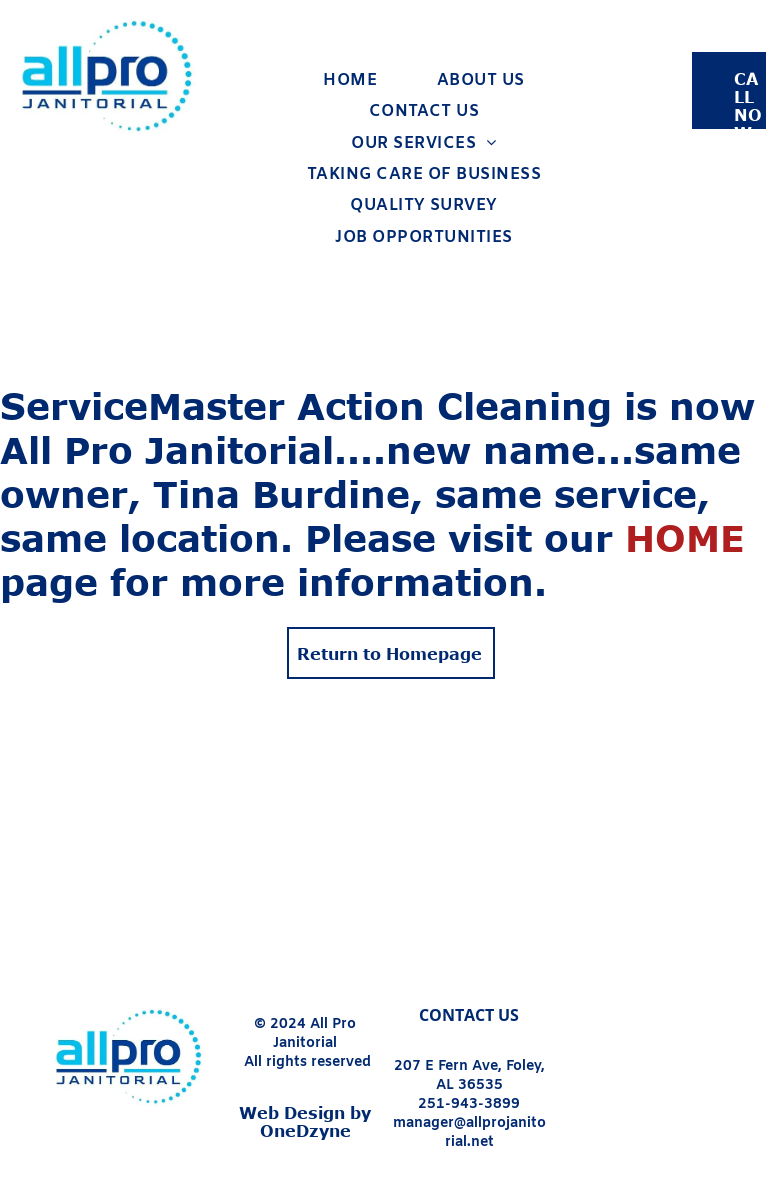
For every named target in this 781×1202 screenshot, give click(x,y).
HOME (685, 537)
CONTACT (456, 1015)
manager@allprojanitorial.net (469, 1133)
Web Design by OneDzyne (305, 1122)
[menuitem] (350, 80)
